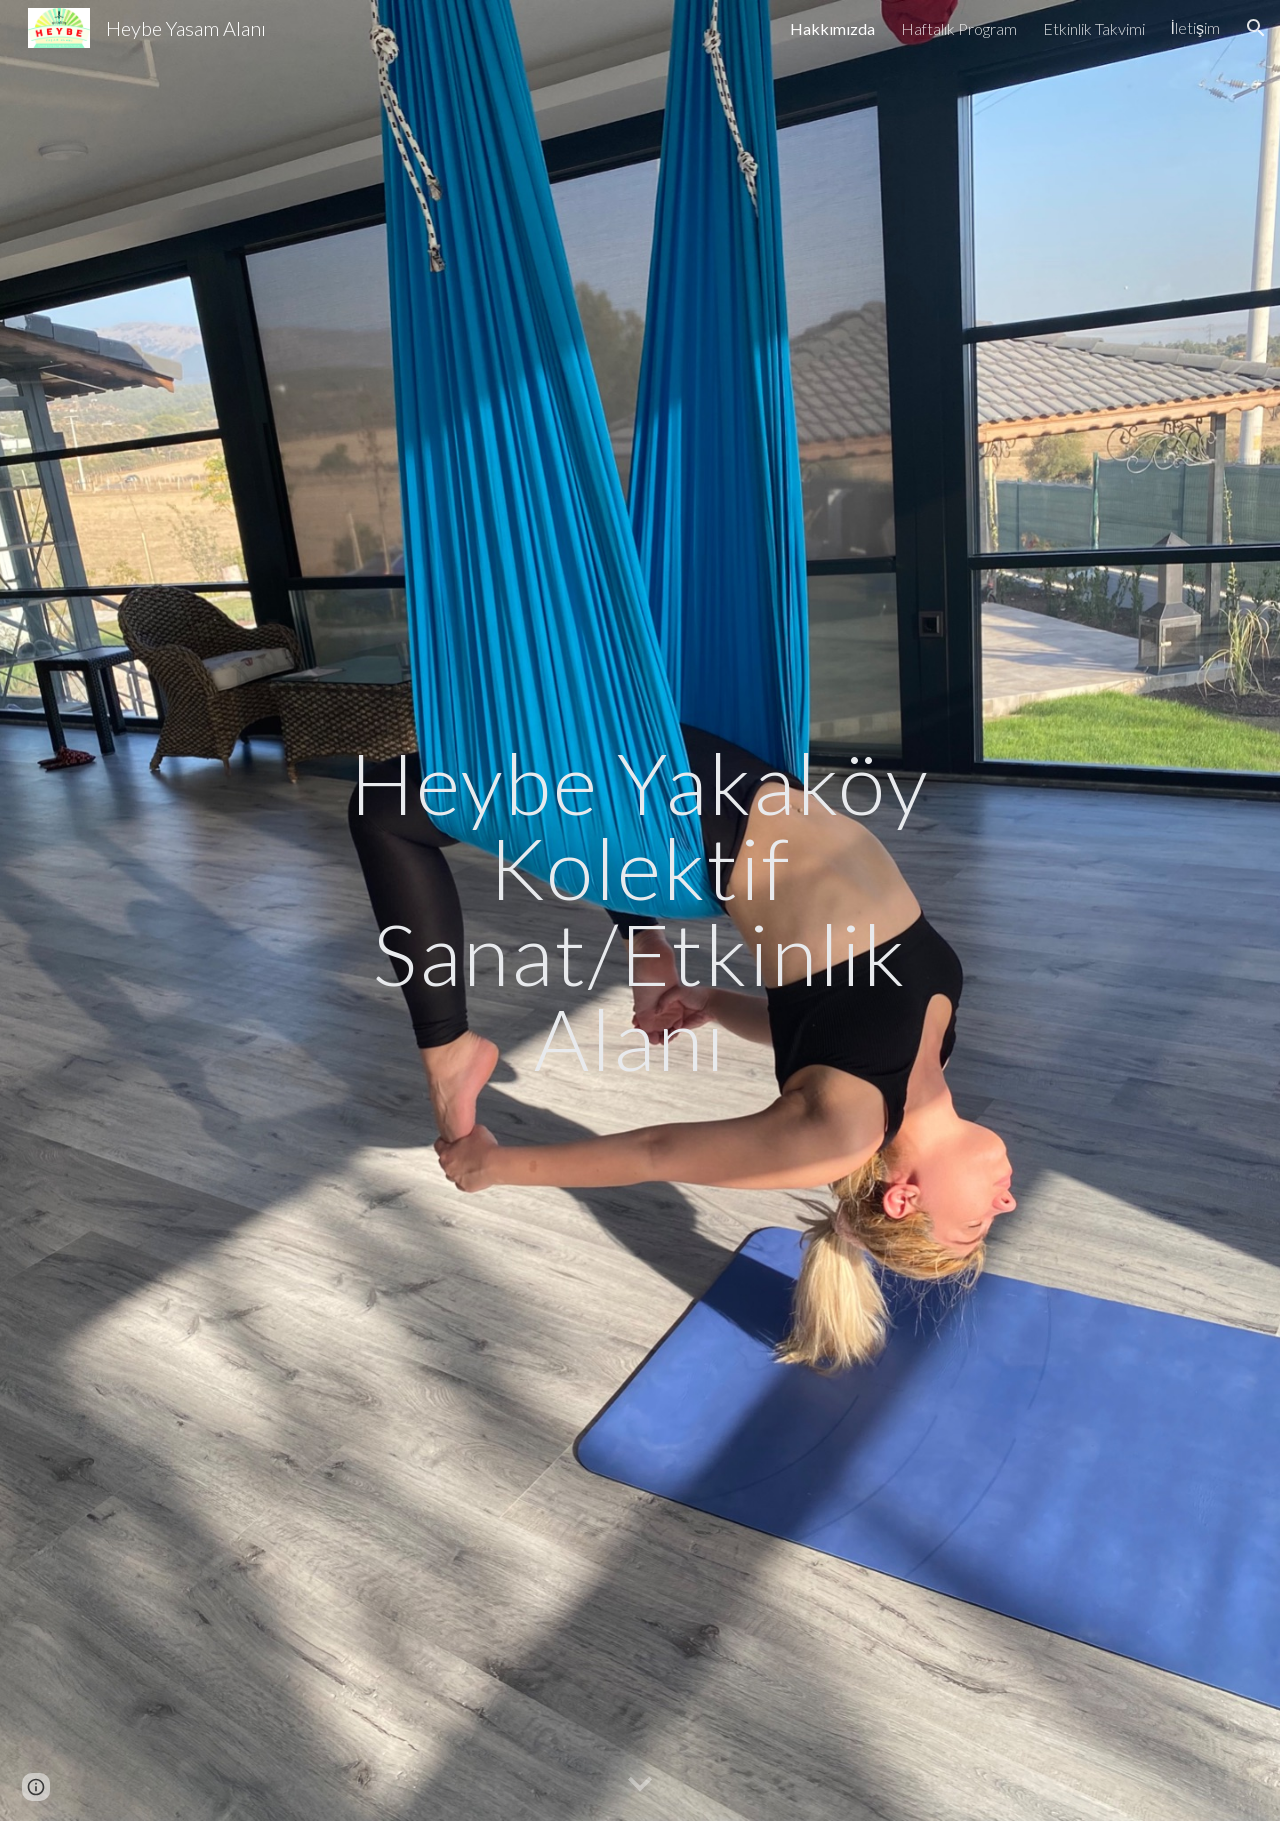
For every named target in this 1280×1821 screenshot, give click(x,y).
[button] (1256, 28)
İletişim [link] (1195, 27)
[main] (640, 910)
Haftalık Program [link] (959, 28)
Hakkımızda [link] (832, 28)
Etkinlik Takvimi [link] (1094, 28)
